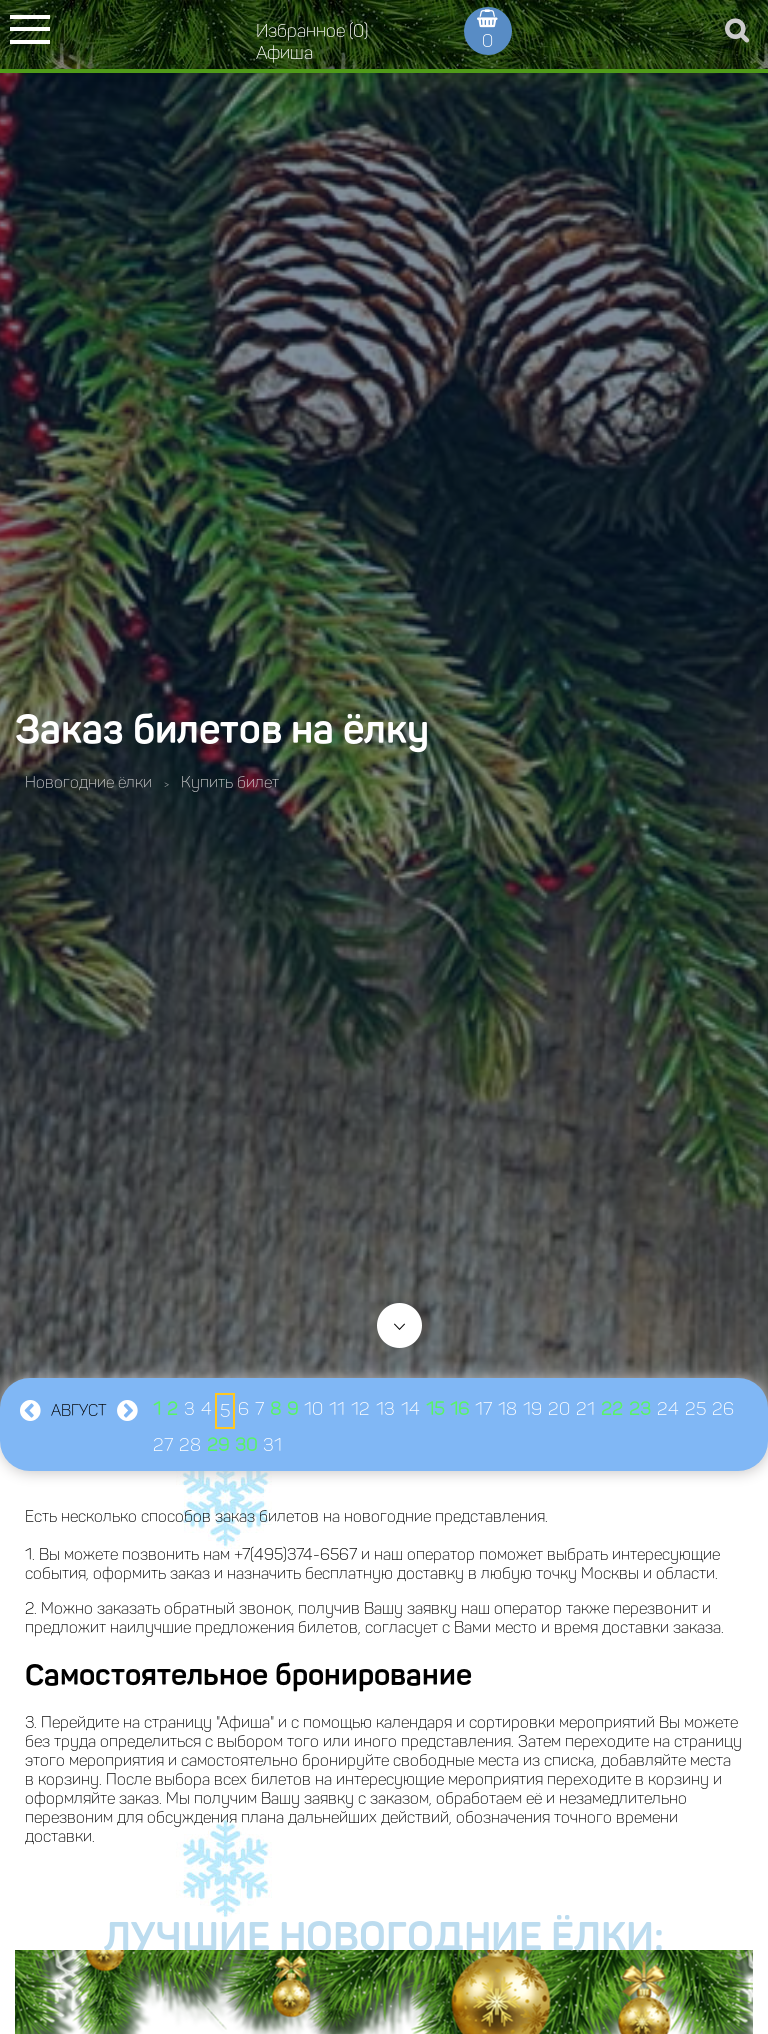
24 (668, 1409)
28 (190, 1445)
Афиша (284, 53)
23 (640, 1409)
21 (585, 1409)
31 (272, 1445)
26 (723, 1409)
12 (360, 1409)
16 (459, 1409)
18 (507, 1409)
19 (532, 1409)
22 (612, 1409)
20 (559, 1409)
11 (337, 1409)
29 (218, 1445)
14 (410, 1409)
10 (313, 1409)
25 (695, 1409)
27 (163, 1445)
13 (385, 1409)
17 (483, 1409)
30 (246, 1445)
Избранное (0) (312, 31)
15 (435, 1409)
